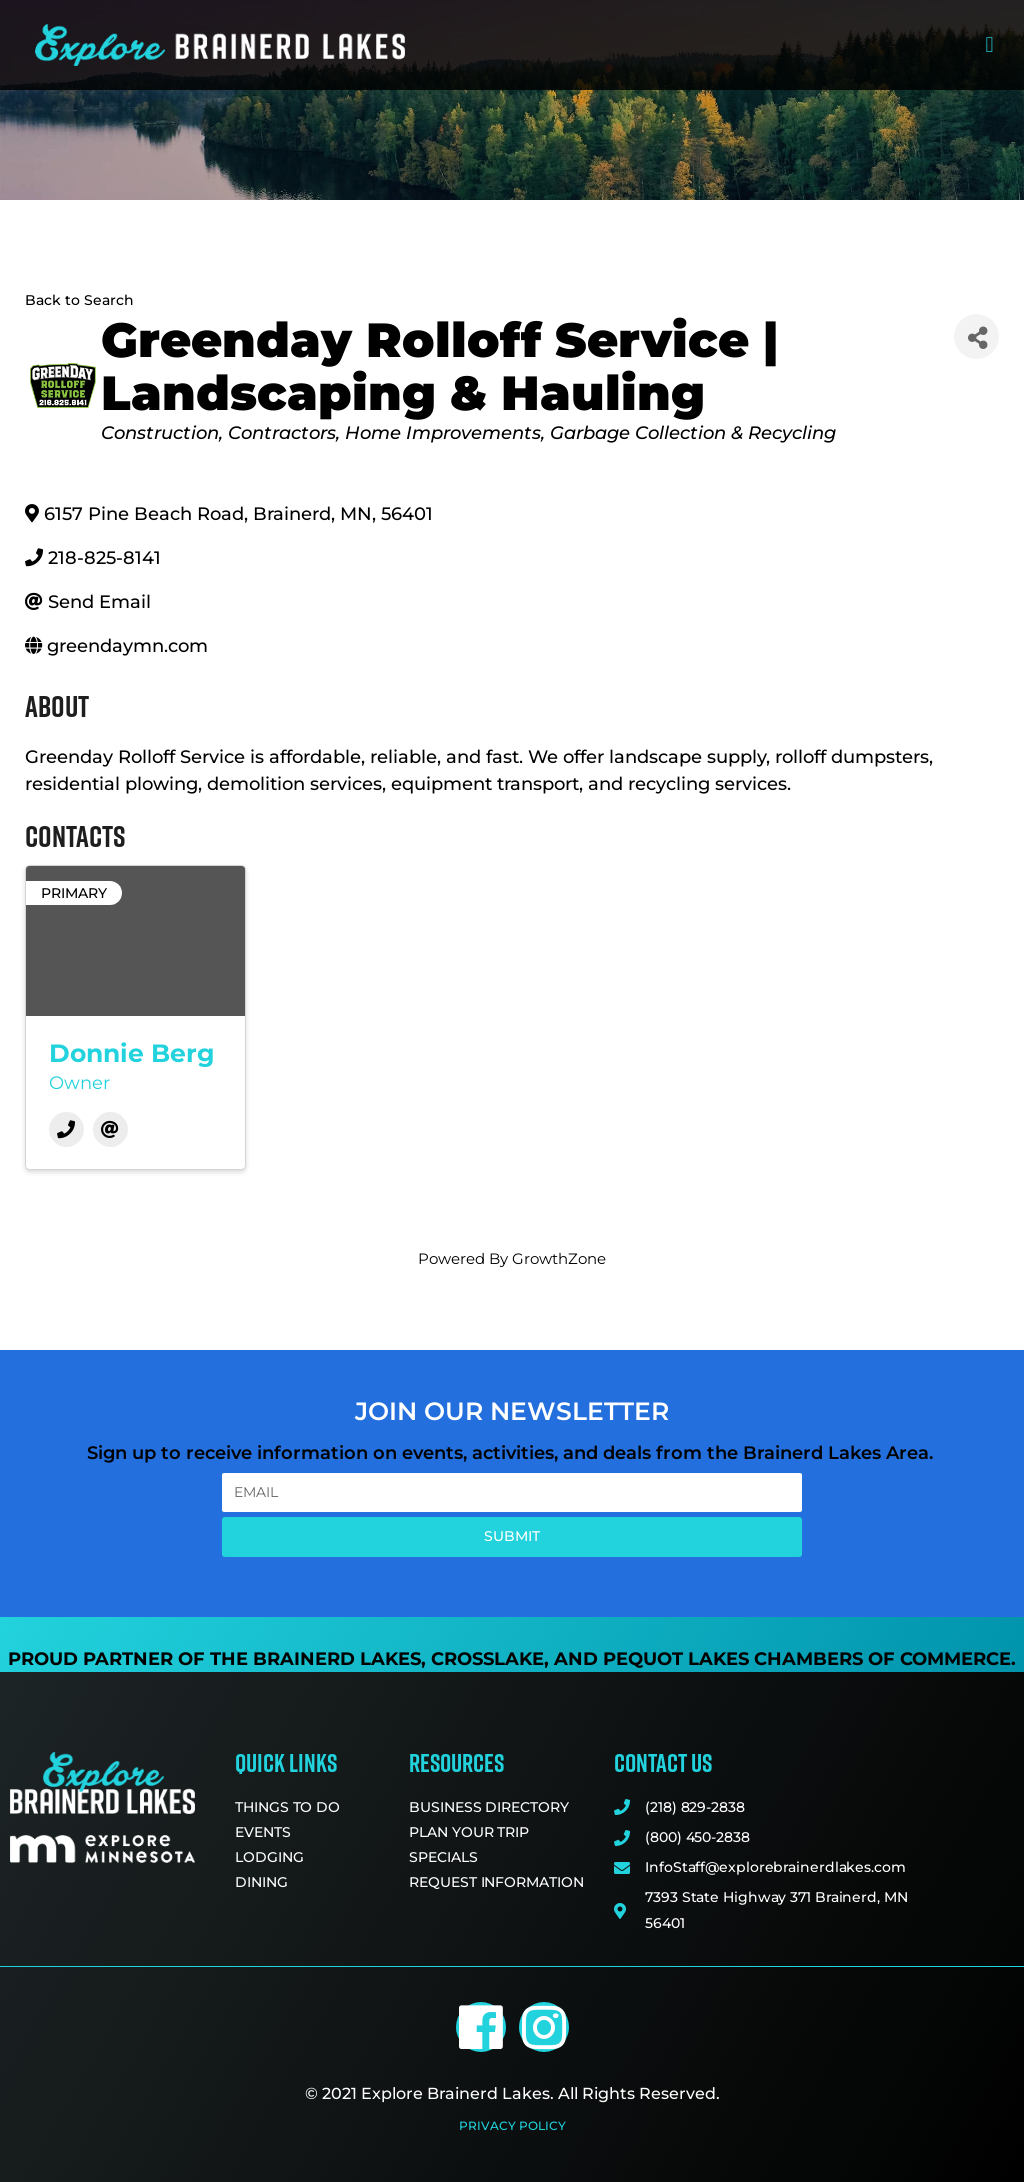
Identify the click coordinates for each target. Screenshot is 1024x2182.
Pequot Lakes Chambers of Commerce (807, 1659)
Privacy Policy (512, 2125)
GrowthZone (559, 1258)
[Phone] (66, 1129)
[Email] (110, 1129)
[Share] (976, 336)
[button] (989, 45)
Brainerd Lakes (337, 1659)
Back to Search (79, 300)
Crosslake (487, 1659)
